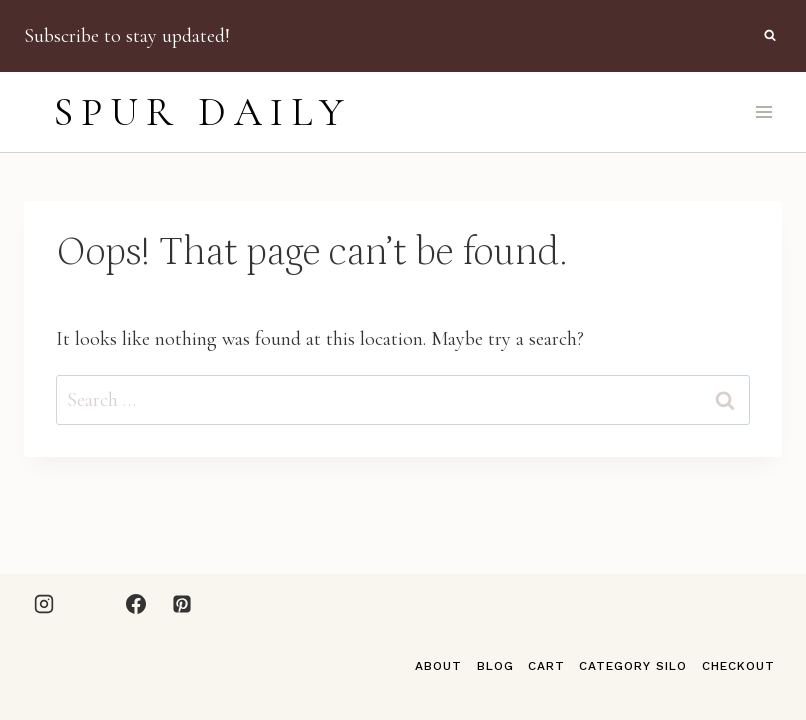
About (438, 666)
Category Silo (633, 666)
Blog (495, 666)
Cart (546, 666)
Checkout (738, 666)
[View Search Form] (770, 36)
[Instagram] (44, 604)
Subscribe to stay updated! (127, 36)
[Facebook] (136, 604)
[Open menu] (763, 111)
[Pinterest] (182, 604)
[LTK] (90, 604)
